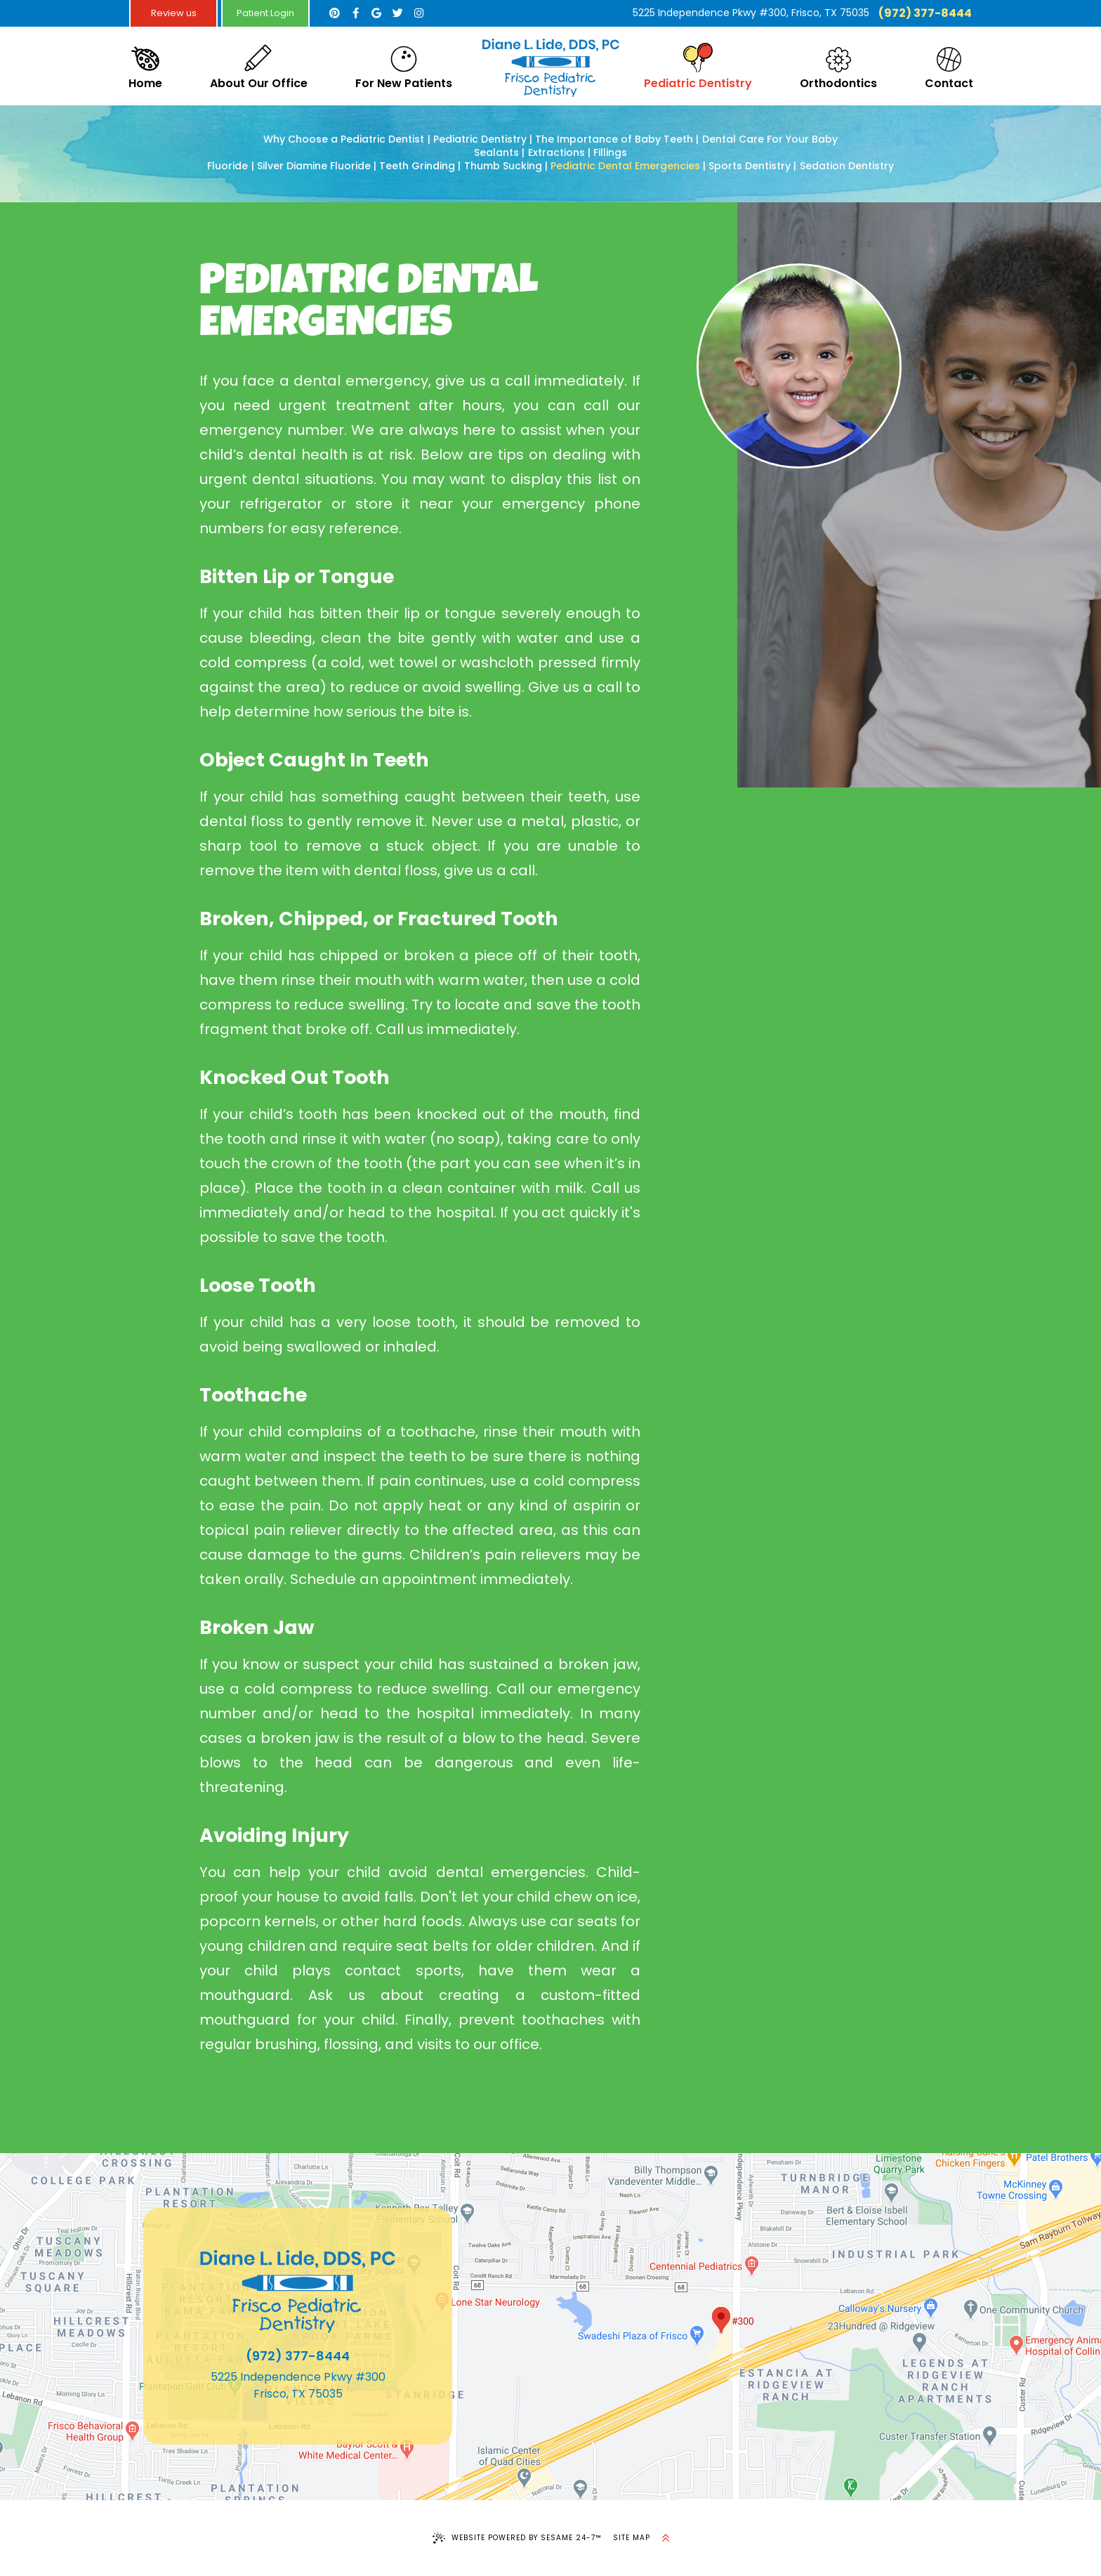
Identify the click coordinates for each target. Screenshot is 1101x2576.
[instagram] (418, 13)
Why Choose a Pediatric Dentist (343, 139)
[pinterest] (334, 13)
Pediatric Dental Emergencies (625, 166)
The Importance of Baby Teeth (614, 139)
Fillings (610, 152)
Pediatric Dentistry (480, 139)
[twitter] (397, 13)
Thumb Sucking (503, 166)
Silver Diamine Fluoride (314, 166)
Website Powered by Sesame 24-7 (517, 2538)
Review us (174, 13)
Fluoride (227, 166)
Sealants (496, 152)
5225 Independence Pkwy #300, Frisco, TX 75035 (751, 13)
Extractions (556, 152)
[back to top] (665, 2538)
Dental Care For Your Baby (770, 139)
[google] (376, 13)
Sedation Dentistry (847, 166)
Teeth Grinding (417, 166)
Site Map (631, 2537)
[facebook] (355, 13)
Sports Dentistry (749, 166)
